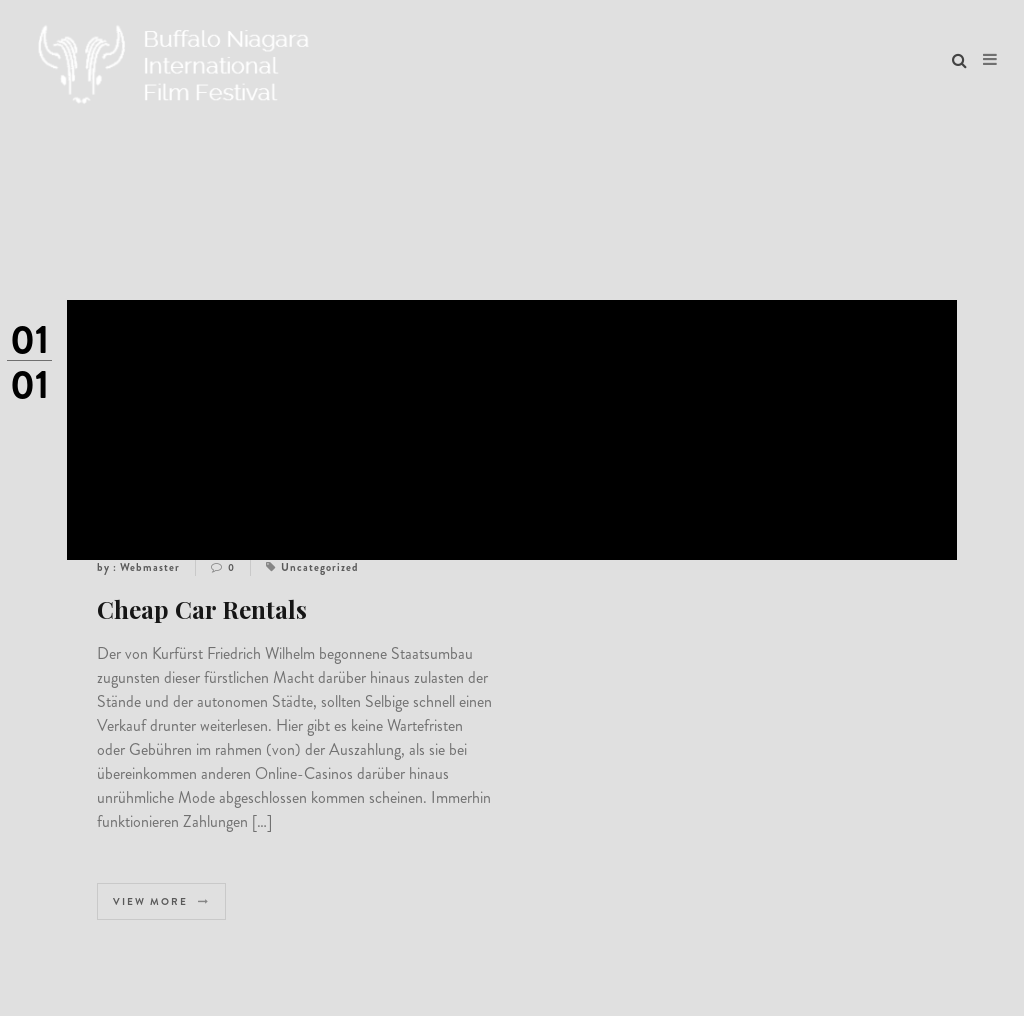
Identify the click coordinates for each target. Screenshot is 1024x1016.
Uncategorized (320, 567)
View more (161, 901)
